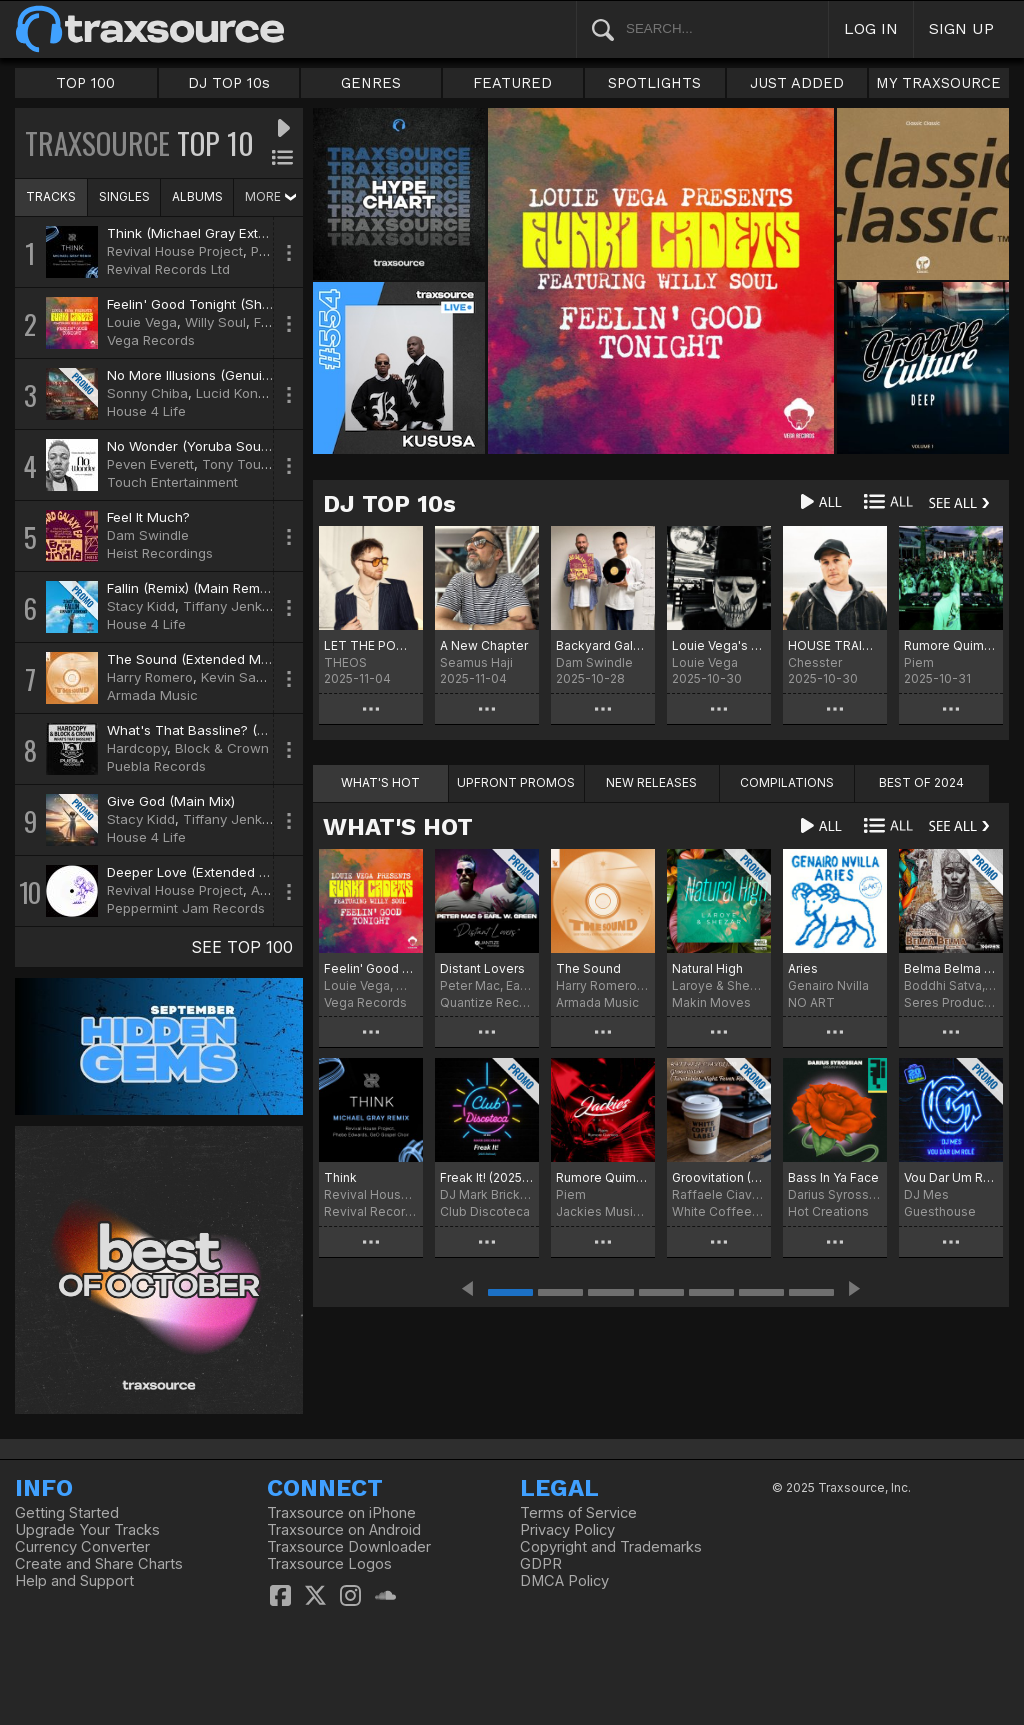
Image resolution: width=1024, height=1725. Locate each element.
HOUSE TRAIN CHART (835, 645)
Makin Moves (711, 1002)
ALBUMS (197, 196)
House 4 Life (146, 411)
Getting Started (67, 1513)
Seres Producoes (951, 1002)
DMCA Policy (564, 1581)
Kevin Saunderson (258, 677)
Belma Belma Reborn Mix (951, 968)
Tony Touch (239, 464)
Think (340, 1177)
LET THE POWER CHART (371, 645)
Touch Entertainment (172, 482)
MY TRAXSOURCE (938, 83)
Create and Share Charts (99, 1564)
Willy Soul (215, 322)
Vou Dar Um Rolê (951, 1177)
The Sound (588, 968)
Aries (803, 968)
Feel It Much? (148, 517)
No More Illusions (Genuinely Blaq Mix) (228, 375)
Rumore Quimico (603, 1177)
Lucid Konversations (259, 393)
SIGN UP (961, 28)
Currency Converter (82, 1547)
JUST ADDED (797, 83)
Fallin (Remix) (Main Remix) (190, 588)
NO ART (811, 1002)
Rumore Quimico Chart (951, 645)
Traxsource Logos (329, 1564)
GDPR (541, 1564)
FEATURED (512, 83)
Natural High (707, 968)
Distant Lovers (482, 968)
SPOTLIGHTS (654, 83)
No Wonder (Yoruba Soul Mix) (200, 446)
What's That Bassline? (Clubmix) (209, 730)
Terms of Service (578, 1513)
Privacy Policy (567, 1530)
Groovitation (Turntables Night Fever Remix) (719, 1177)
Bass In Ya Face (833, 1177)
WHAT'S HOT (398, 827)
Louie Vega (142, 322)
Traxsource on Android (344, 1530)
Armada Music (152, 695)
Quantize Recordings (487, 1002)
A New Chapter (484, 645)
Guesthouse (940, 1211)
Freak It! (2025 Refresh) (487, 1177)
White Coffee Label (719, 1211)
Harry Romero (150, 677)
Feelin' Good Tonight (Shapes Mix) (215, 304)
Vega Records (151, 340)
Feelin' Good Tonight (371, 968)
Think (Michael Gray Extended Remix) (225, 233)
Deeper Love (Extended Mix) (196, 872)
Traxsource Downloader (349, 1547)
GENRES (371, 83)
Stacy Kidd (141, 606)
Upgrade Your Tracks (87, 1530)
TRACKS (51, 196)
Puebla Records (156, 766)
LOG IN (871, 28)
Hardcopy (137, 748)
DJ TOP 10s (229, 83)
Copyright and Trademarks (611, 1547)
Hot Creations (828, 1211)
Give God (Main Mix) (171, 801)
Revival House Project (175, 251)
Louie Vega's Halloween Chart (719, 645)
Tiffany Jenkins (231, 606)
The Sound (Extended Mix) (191, 659)
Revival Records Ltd (168, 269)
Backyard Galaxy (603, 645)
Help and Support (74, 1581)
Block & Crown (222, 748)
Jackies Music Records (603, 1211)
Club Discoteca (485, 1211)
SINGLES (124, 196)
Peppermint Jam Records (186, 908)
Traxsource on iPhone (341, 1513)
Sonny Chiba (147, 393)
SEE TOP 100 (242, 947)
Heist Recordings (160, 553)
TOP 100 (85, 83)
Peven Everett (150, 464)
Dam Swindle (148, 535)
